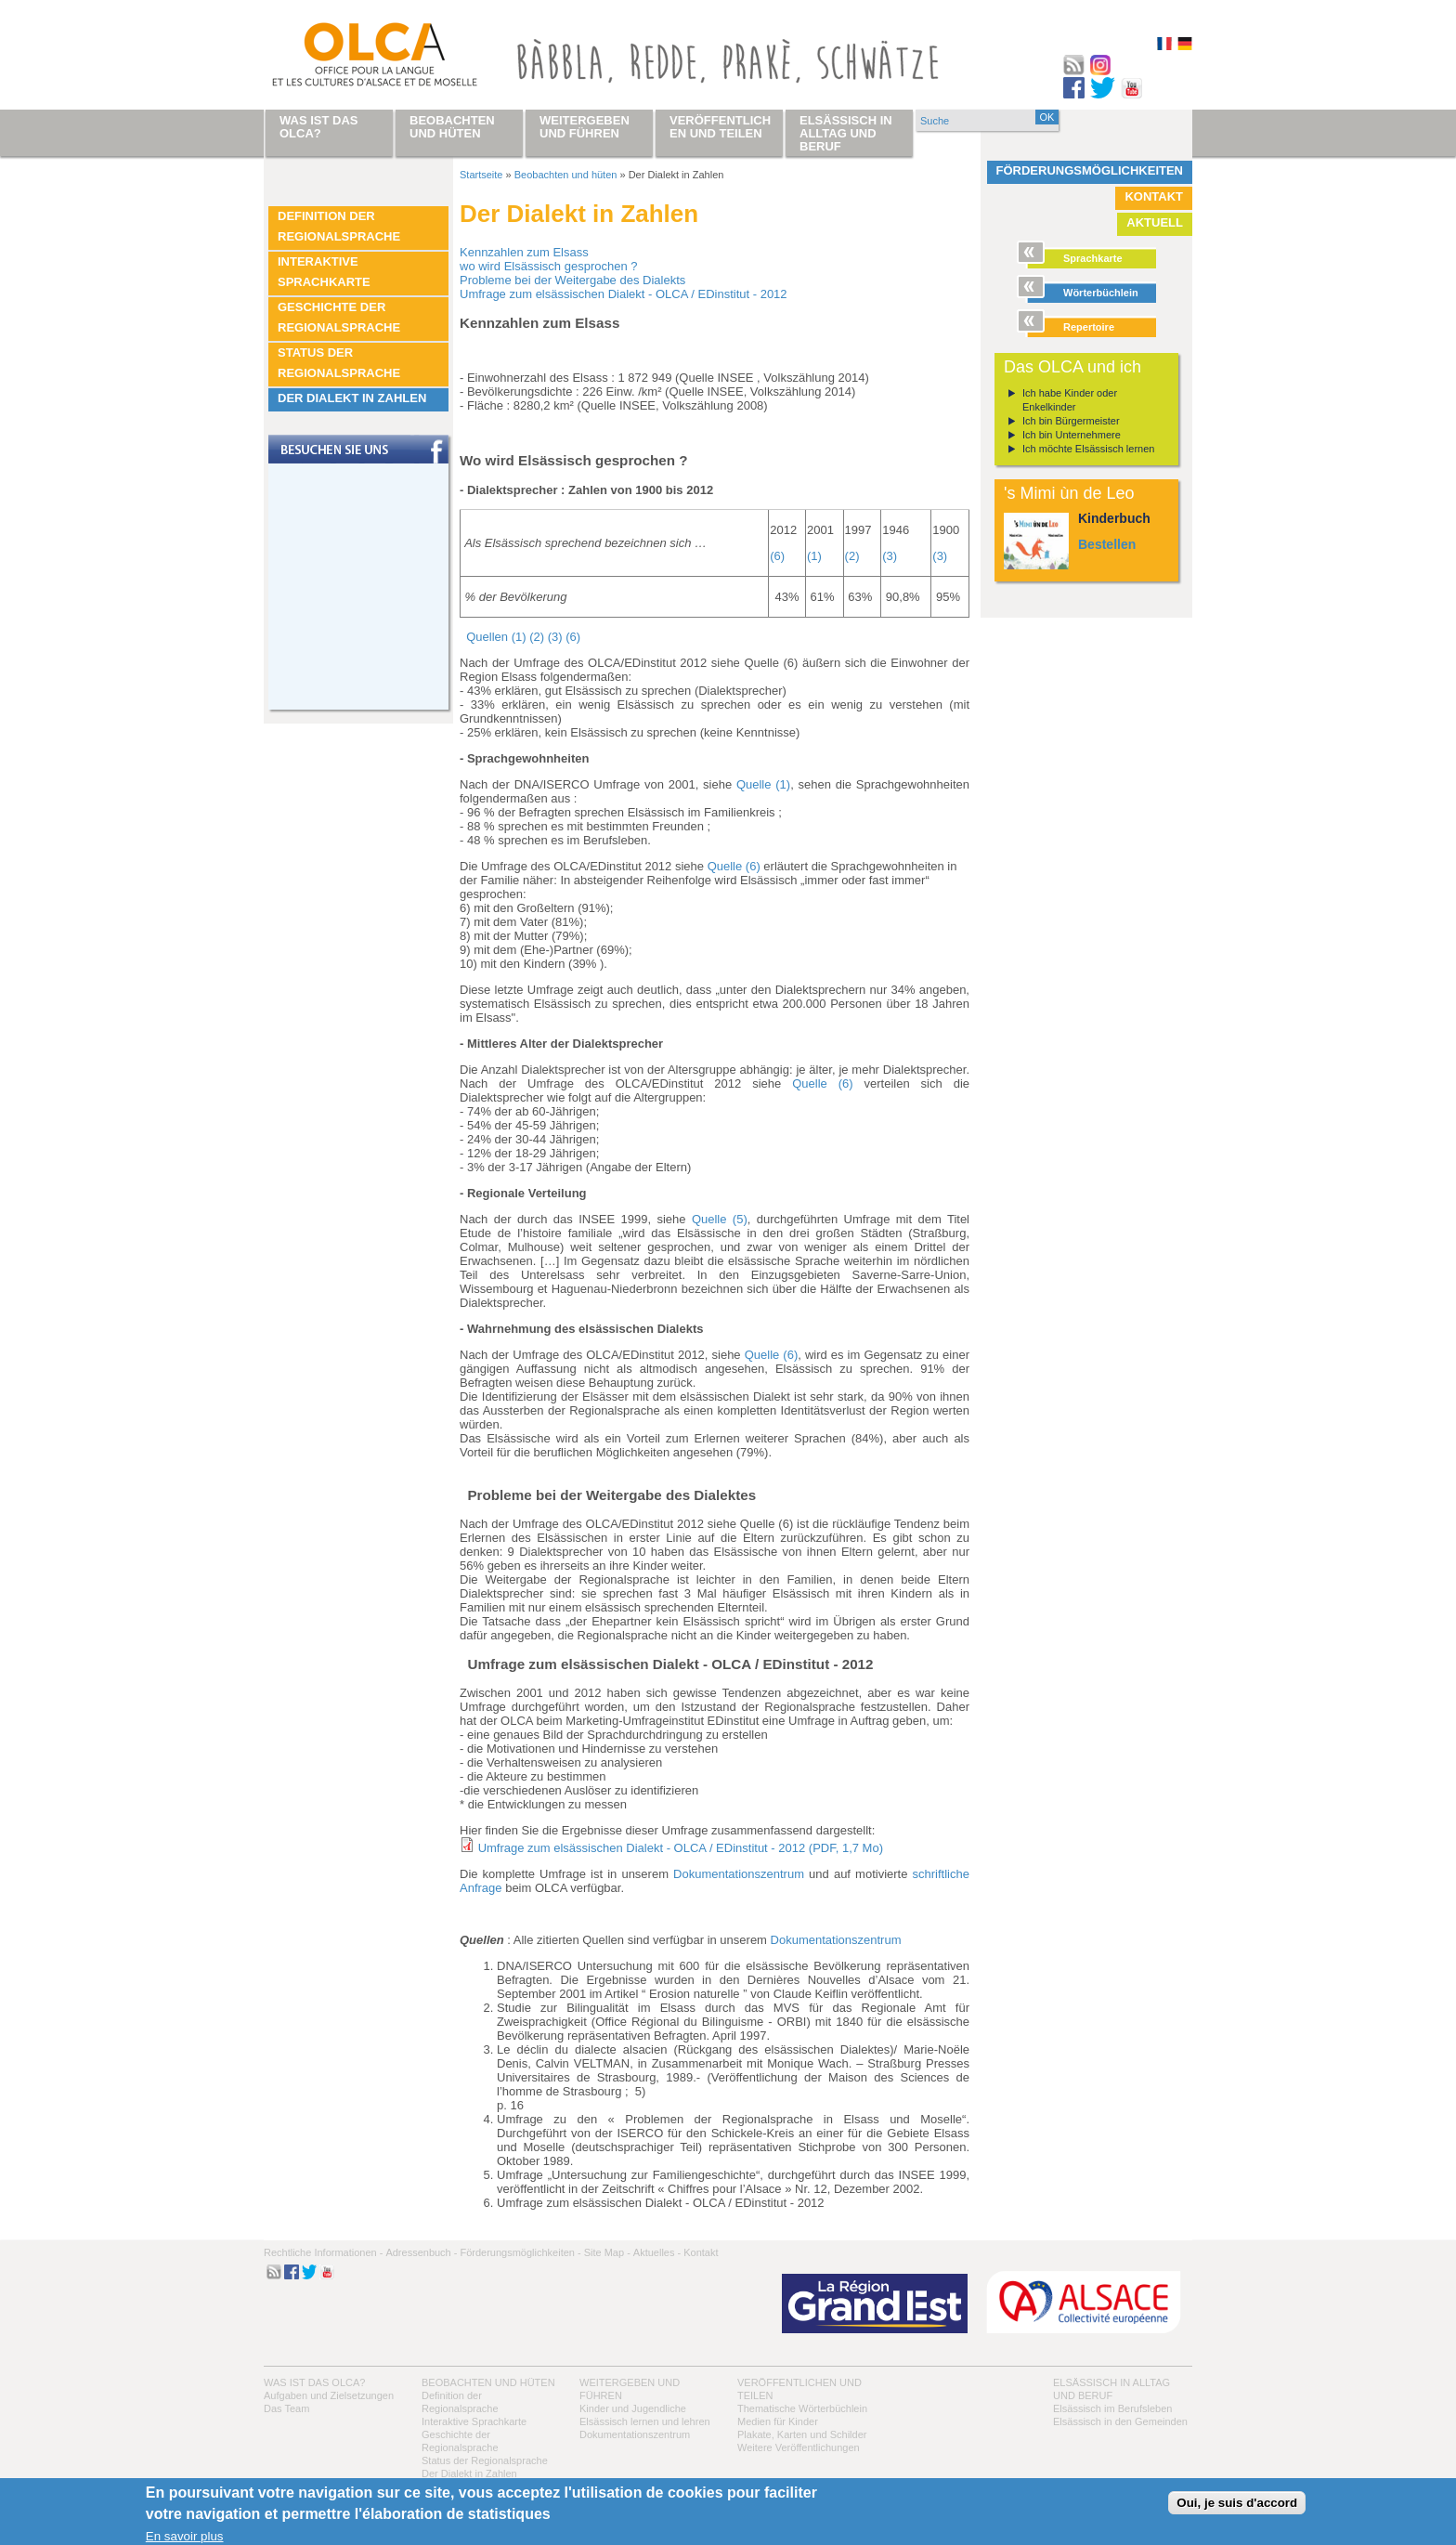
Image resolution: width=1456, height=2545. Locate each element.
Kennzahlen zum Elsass (524, 252)
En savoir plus (185, 2536)
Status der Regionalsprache (339, 363)
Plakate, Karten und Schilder (801, 2434)
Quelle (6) (734, 866)
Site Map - (607, 2252)
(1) (814, 556)
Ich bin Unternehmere (1071, 434)
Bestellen (1107, 544)
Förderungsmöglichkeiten (1090, 170)
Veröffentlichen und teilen (720, 126)
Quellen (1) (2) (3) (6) (523, 637)
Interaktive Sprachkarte (324, 271)
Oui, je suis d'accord (1236, 2503)
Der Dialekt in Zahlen (352, 398)
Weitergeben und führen (585, 126)
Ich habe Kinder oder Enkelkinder (1069, 399)
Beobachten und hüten (566, 174)
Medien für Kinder (777, 2421)
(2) (852, 556)
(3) (889, 556)
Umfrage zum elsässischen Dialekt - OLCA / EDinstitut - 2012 (623, 294)
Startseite (481, 174)
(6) (777, 556)
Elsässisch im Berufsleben (1112, 2408)
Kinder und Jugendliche (632, 2408)
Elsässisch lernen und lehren (644, 2421)
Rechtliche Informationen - (323, 2252)
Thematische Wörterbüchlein (802, 2408)
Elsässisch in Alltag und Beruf (846, 133)
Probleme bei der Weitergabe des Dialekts (572, 280)
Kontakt (1153, 196)
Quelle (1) (763, 784)
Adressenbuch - (421, 2252)
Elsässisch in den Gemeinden (1120, 2421)
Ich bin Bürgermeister (1071, 420)
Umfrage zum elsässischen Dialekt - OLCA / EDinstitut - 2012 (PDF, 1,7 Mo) (680, 1848)
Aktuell (1154, 222)
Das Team (286, 2408)
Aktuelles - (657, 2252)
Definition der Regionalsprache (339, 226)
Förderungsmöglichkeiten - (520, 2252)
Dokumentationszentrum (741, 1874)
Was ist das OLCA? (314, 2382)
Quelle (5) (720, 1219)
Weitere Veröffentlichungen (798, 2447)
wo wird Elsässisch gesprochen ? (548, 266)
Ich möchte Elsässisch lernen (1088, 448)
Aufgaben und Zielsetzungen (329, 2395)
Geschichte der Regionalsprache (339, 317)
